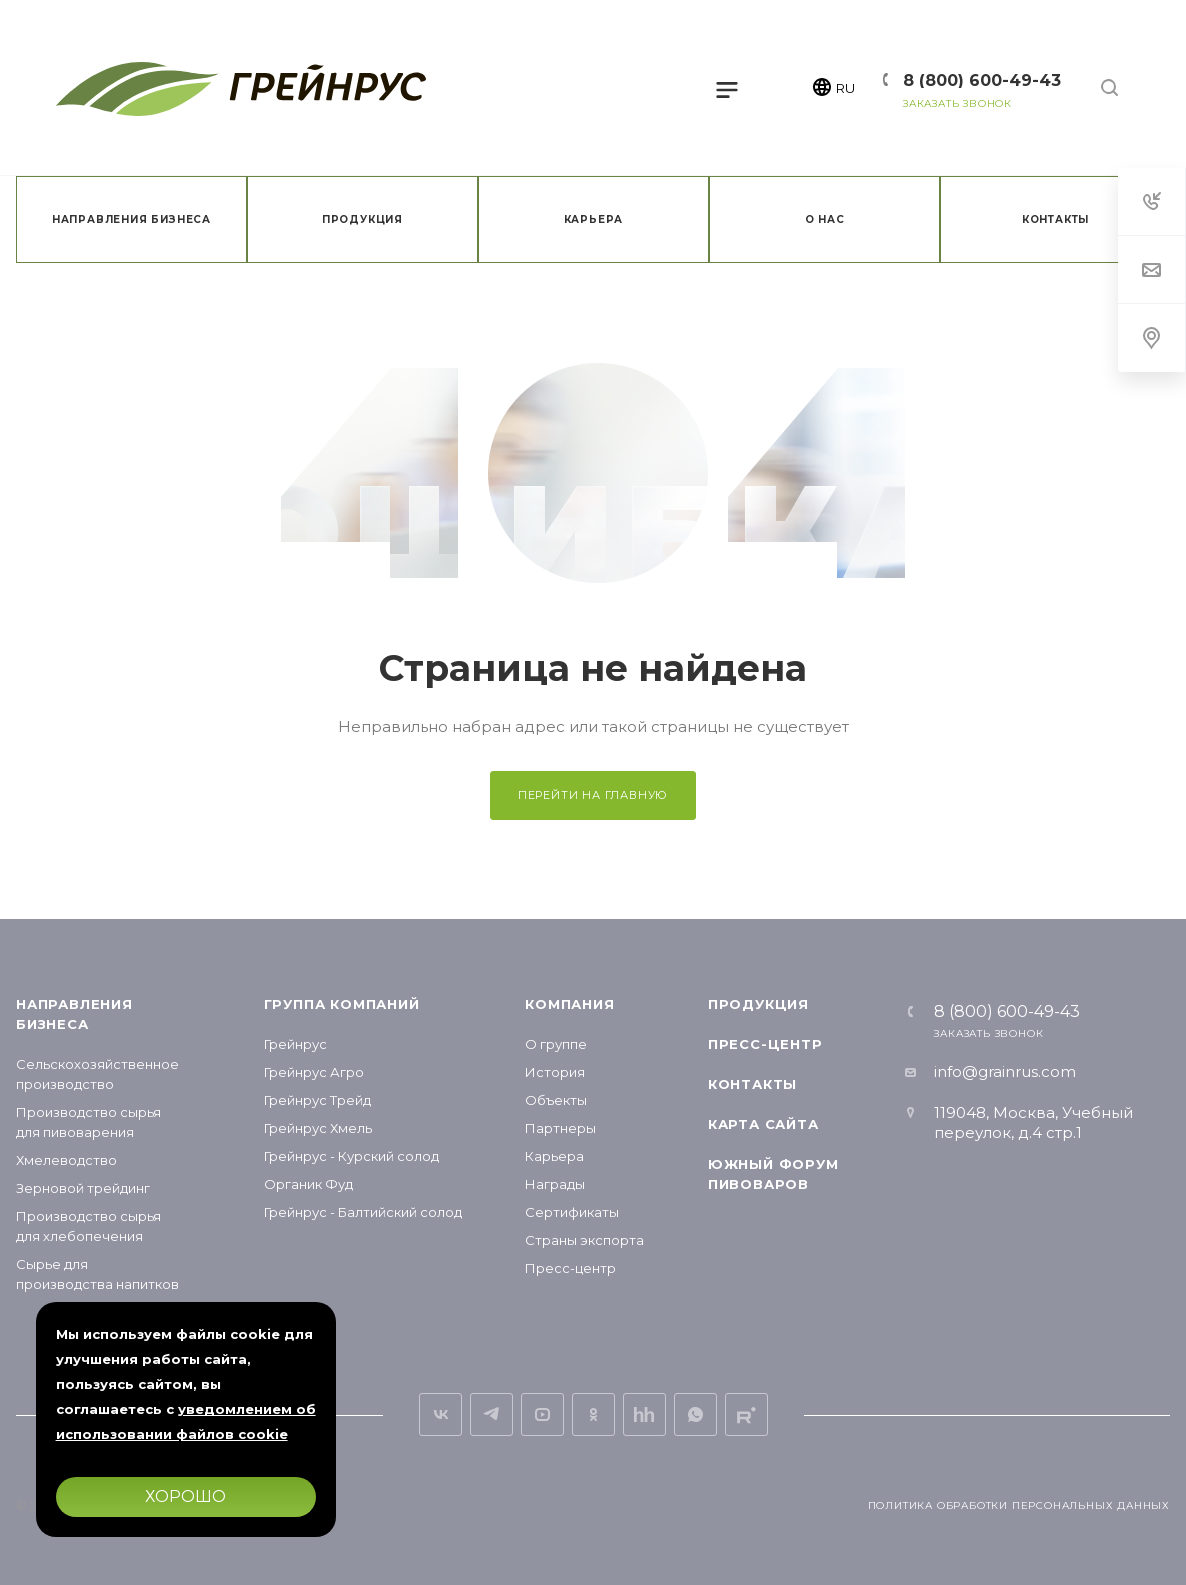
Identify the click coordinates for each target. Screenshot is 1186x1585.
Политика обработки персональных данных (1019, 1505)
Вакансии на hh (644, 1414)
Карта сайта (763, 1124)
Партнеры (560, 1128)
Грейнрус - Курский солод (351, 1156)
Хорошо (185, 1496)
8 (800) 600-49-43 (982, 80)
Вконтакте (440, 1414)
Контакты (752, 1084)
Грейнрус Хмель (318, 1128)
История (555, 1072)
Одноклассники (593, 1414)
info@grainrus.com (1005, 1071)
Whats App (695, 1414)
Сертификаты (572, 1212)
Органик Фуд (308, 1184)
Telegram (491, 1414)
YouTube (542, 1414)
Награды (555, 1184)
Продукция (758, 1004)
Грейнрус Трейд (317, 1100)
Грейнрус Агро (314, 1072)
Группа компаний (342, 1004)
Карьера (554, 1156)
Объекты (556, 1100)
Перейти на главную (593, 795)
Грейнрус (295, 1044)
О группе (556, 1044)
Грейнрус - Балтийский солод (363, 1212)
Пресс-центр (570, 1268)
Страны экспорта (584, 1240)
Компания (569, 1004)
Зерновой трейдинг (83, 1188)
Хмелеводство (66, 1160)
